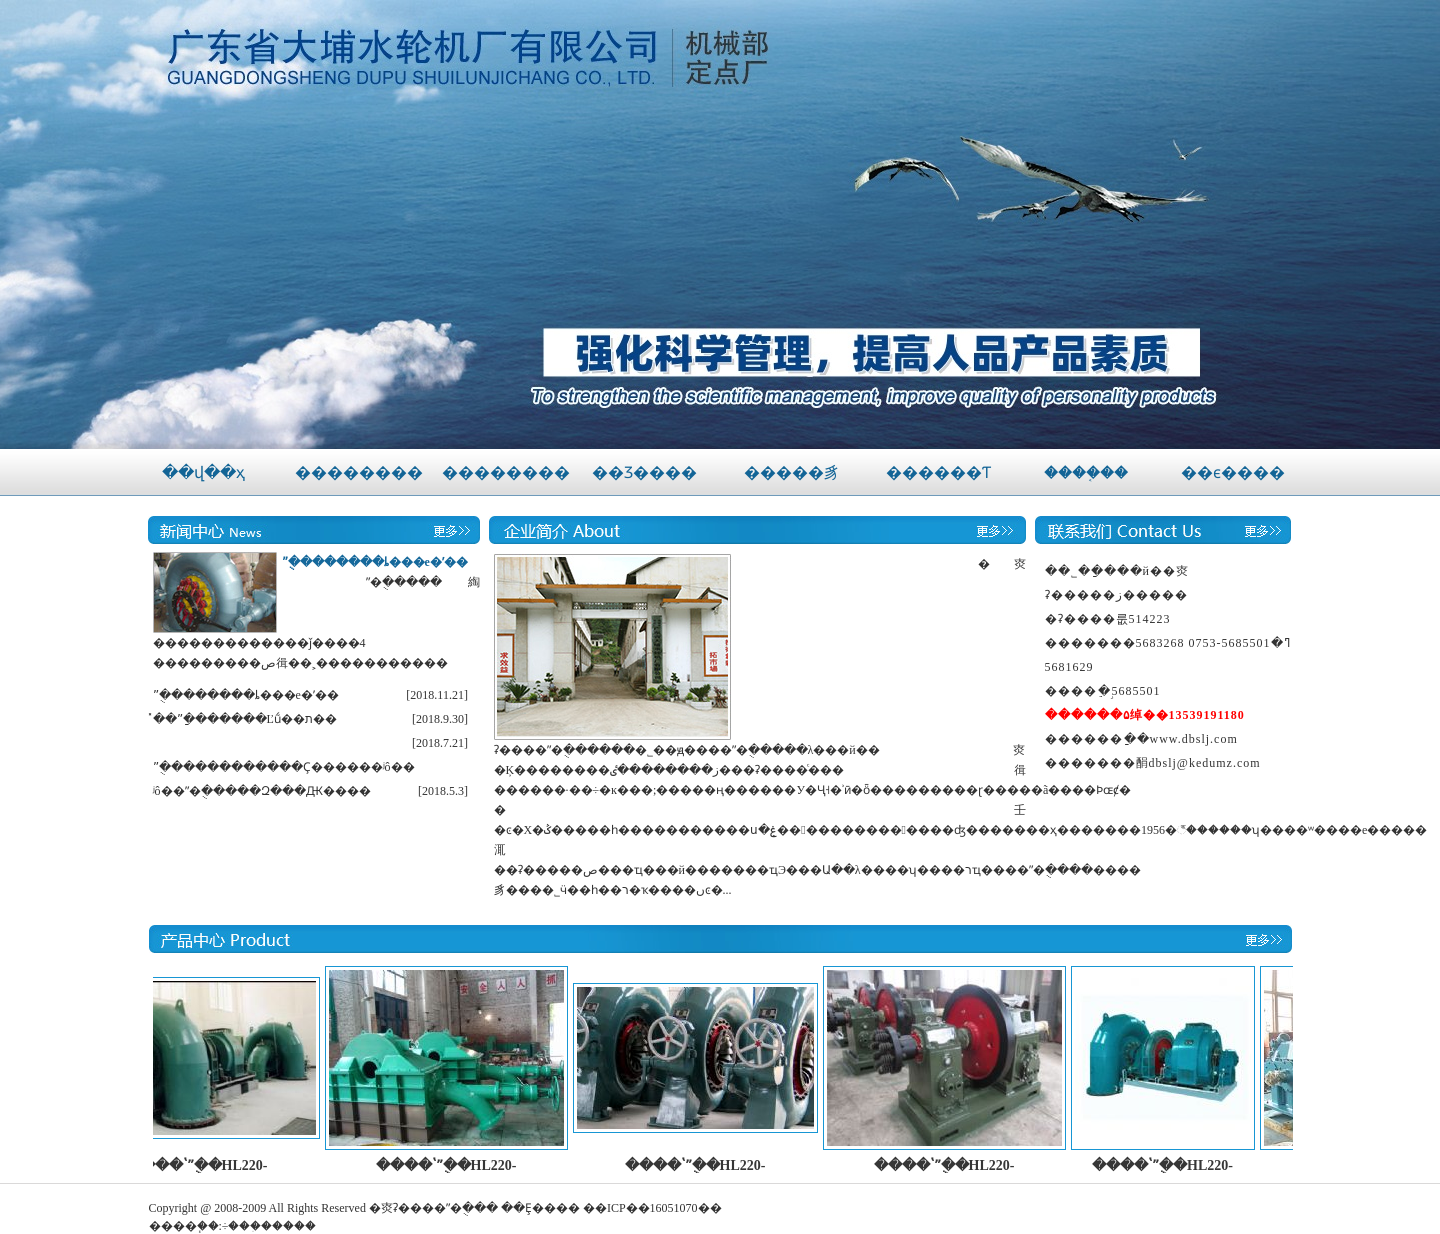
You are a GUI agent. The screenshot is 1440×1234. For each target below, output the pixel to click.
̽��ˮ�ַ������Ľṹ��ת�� (245, 719)
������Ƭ (938, 472)
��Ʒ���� (644, 472)
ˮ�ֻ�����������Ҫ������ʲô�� (284, 767)
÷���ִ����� (269, 1226)
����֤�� (1086, 472)
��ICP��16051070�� (652, 1208)
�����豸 (792, 472)
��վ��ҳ (203, 472)
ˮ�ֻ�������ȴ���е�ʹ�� (375, 562)
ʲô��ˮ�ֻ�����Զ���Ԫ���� (262, 791)
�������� (359, 472)
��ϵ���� (1233, 472)
